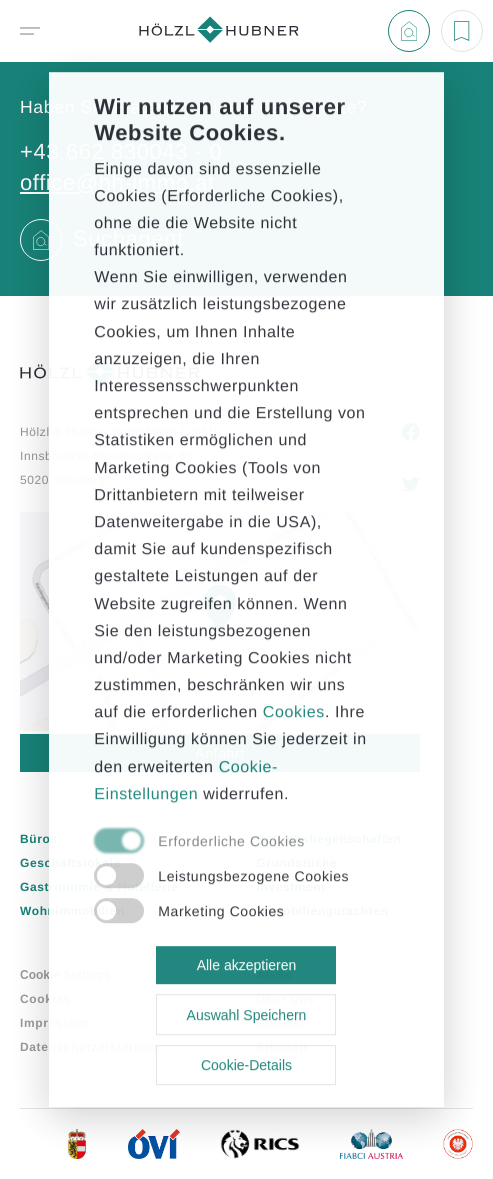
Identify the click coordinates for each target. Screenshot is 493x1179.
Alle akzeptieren (247, 965)
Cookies (294, 712)
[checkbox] (224, 842)
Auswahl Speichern (247, 1015)
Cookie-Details (246, 1065)
